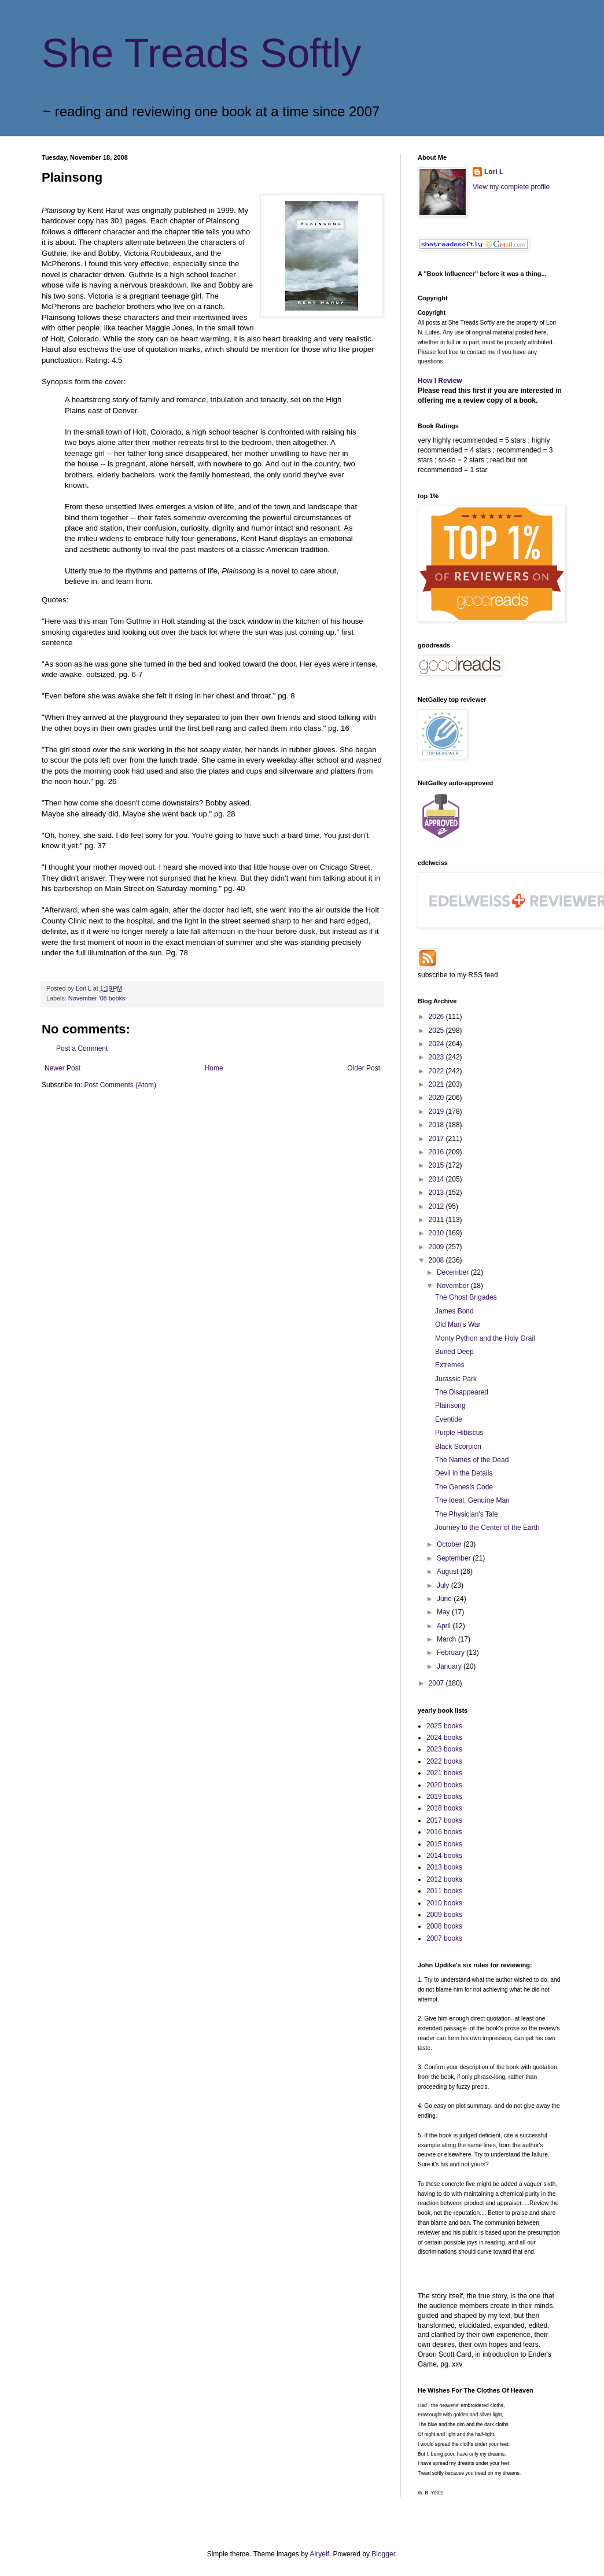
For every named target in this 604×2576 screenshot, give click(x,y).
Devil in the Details (463, 1473)
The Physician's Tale (466, 1514)
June (445, 1599)
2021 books (444, 1773)
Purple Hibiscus (459, 1433)
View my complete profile (511, 187)
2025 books (444, 1726)
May (444, 1612)
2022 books (444, 1761)
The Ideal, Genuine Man (472, 1500)
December (454, 1272)
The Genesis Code (464, 1487)
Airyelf (319, 2554)
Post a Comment (82, 1048)
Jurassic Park (456, 1379)
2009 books (444, 1915)
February (451, 1652)
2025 (437, 1030)
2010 (437, 1233)
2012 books (444, 1879)
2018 (437, 1125)
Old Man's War (458, 1324)
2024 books (444, 1738)
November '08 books (97, 998)
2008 (437, 1260)
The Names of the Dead (472, 1460)
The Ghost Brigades (466, 1297)
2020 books (444, 1785)
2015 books (444, 1844)
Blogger (383, 2554)
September (455, 1558)
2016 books (444, 1832)
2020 (437, 1098)
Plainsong (450, 1405)
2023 (437, 1057)
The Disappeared (461, 1392)
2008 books (444, 1926)
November (454, 1286)
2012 (437, 1206)
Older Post (363, 1068)
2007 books (444, 1938)
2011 (437, 1220)
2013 (437, 1192)
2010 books (444, 1903)
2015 (437, 1165)
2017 (437, 1139)
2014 (437, 1179)
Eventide (448, 1419)
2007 (437, 1683)
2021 (437, 1084)
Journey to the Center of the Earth (487, 1527)
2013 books (444, 1867)
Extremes (450, 1365)
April (444, 1626)
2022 (437, 1071)
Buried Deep (454, 1352)
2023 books (444, 1749)
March (447, 1639)
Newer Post (62, 1068)
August (449, 1571)
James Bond (454, 1311)
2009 (437, 1247)
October (450, 1544)
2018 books (444, 1808)
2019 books (444, 1797)
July (444, 1585)
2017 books (444, 1820)
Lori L (493, 172)
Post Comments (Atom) (120, 1085)
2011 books (444, 1891)
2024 (437, 1044)
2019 (437, 1111)
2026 (437, 1017)
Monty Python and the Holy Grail (485, 1338)
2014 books (444, 1856)
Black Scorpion (458, 1446)
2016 (437, 1152)
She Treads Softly (202, 53)
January (450, 1666)
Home (214, 1068)
